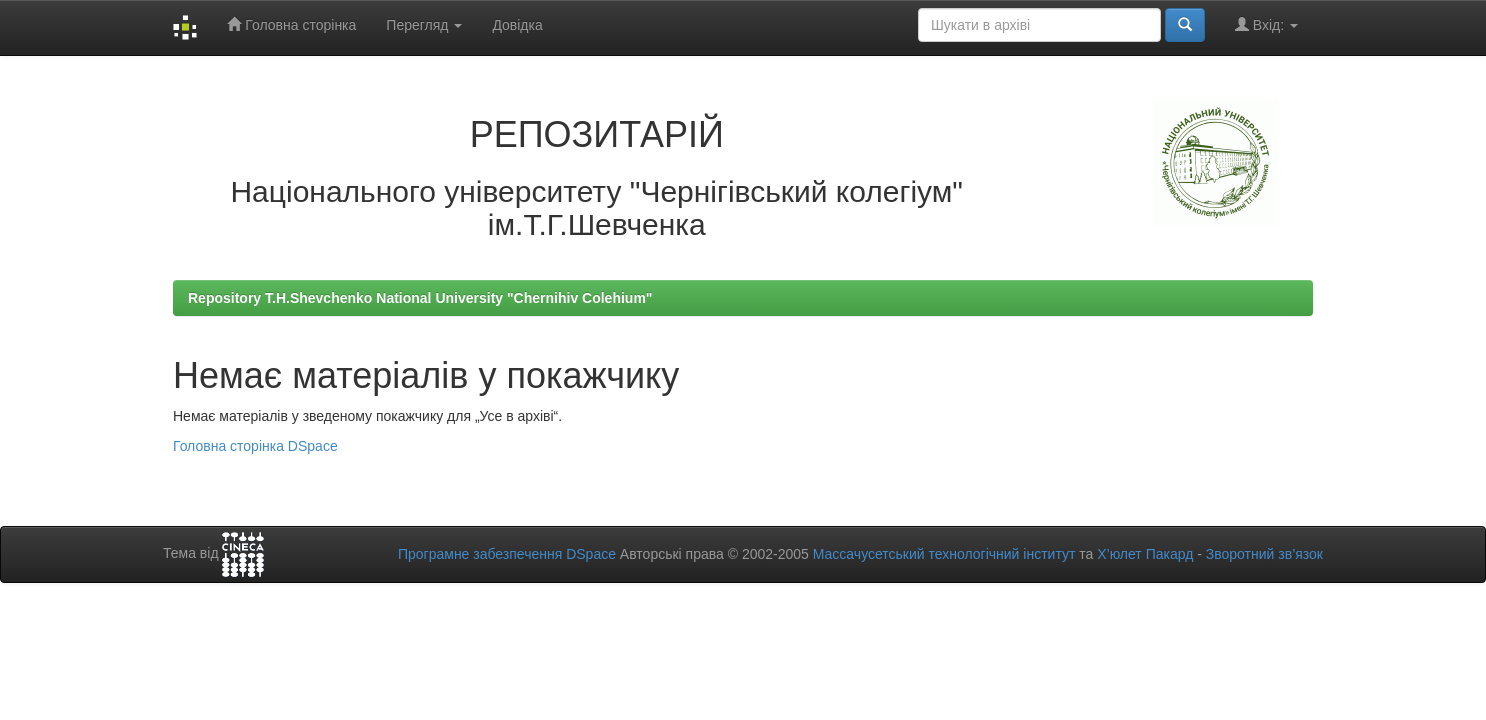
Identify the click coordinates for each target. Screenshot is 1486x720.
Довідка (517, 25)
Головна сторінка (291, 24)
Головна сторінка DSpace (255, 446)
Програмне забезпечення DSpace (507, 554)
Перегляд (424, 25)
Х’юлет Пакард (1145, 554)
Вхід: (1266, 24)
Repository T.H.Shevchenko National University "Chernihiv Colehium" (420, 298)
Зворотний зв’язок (1264, 554)
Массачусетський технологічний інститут (944, 554)
